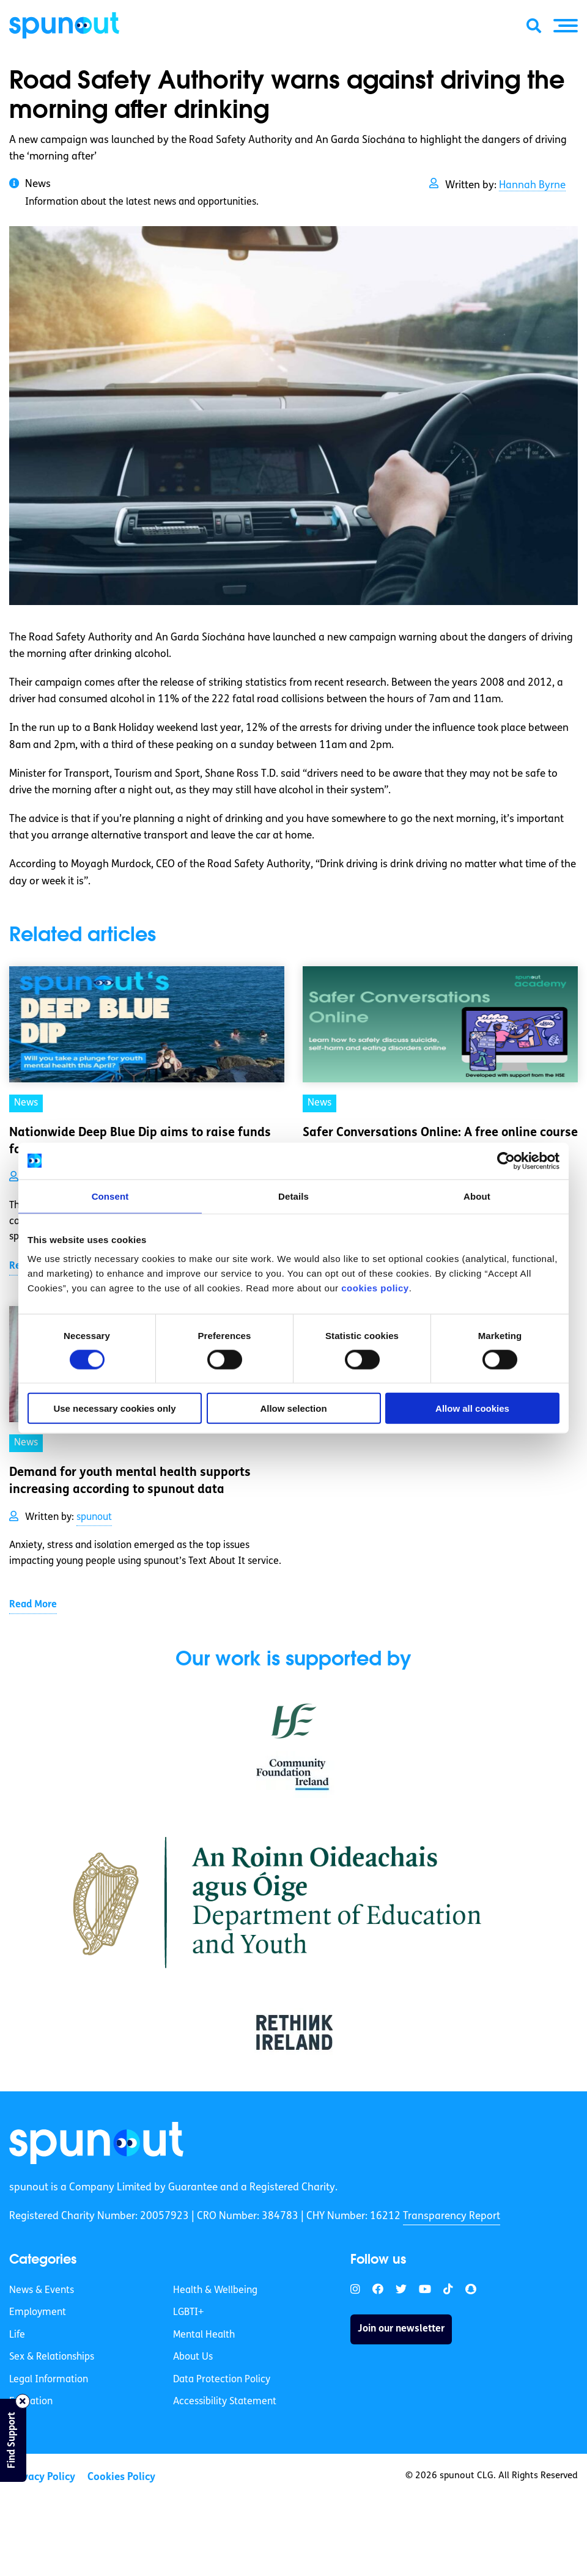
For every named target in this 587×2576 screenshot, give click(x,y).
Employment (37, 2312)
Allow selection (293, 1408)
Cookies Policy (121, 2477)
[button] (565, 25)
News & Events (41, 2290)
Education (31, 2402)
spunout (94, 1517)
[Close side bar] (22, 2401)
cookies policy (374, 1288)
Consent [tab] (110, 1196)
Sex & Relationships (51, 2357)
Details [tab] (293, 1196)
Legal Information (48, 2380)
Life (17, 2335)
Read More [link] (33, 1605)
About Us (193, 2357)
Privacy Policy (42, 2477)
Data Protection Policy (221, 2380)
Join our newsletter (401, 2329)
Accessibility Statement (224, 2402)
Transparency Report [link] (451, 2216)
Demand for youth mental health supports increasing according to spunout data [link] (130, 1481)
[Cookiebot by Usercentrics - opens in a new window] (505, 1160)
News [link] (26, 1103)
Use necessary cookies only (114, 1408)
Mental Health (204, 2335)
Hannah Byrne (532, 185)
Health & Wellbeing (215, 2290)
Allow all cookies (472, 1408)
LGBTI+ (188, 2312)
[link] (96, 2142)
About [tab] (476, 1196)
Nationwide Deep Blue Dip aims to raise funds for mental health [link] (140, 1141)
